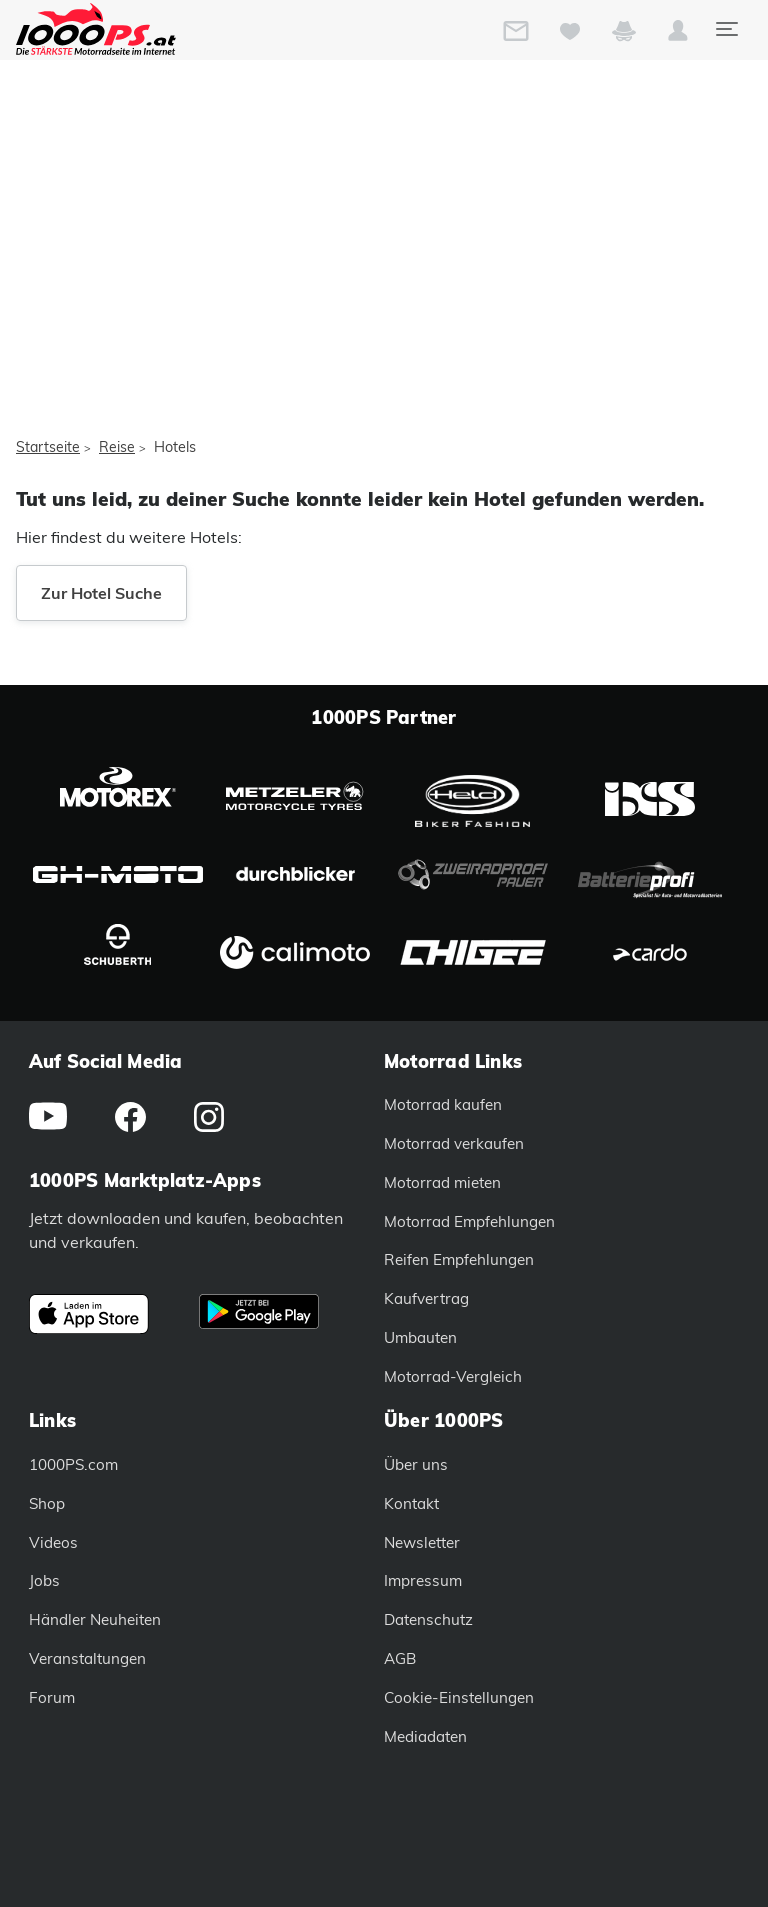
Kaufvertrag (426, 1298)
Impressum (423, 1580)
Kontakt (411, 1503)
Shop (47, 1503)
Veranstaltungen (87, 1658)
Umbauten (420, 1337)
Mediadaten (425, 1736)
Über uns (416, 1464)
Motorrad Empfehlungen (469, 1221)
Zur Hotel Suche (101, 593)
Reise (117, 447)
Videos (53, 1542)
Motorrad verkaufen (454, 1143)
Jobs (44, 1580)
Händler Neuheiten (95, 1619)
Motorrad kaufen (443, 1104)
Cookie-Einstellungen (459, 1697)
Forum (52, 1697)
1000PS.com (73, 1464)
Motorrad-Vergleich (453, 1376)
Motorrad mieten (442, 1182)
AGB (400, 1658)
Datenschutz (428, 1619)
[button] (678, 35)
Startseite (48, 447)
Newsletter (422, 1542)
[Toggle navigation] (726, 29)
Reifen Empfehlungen (459, 1259)
